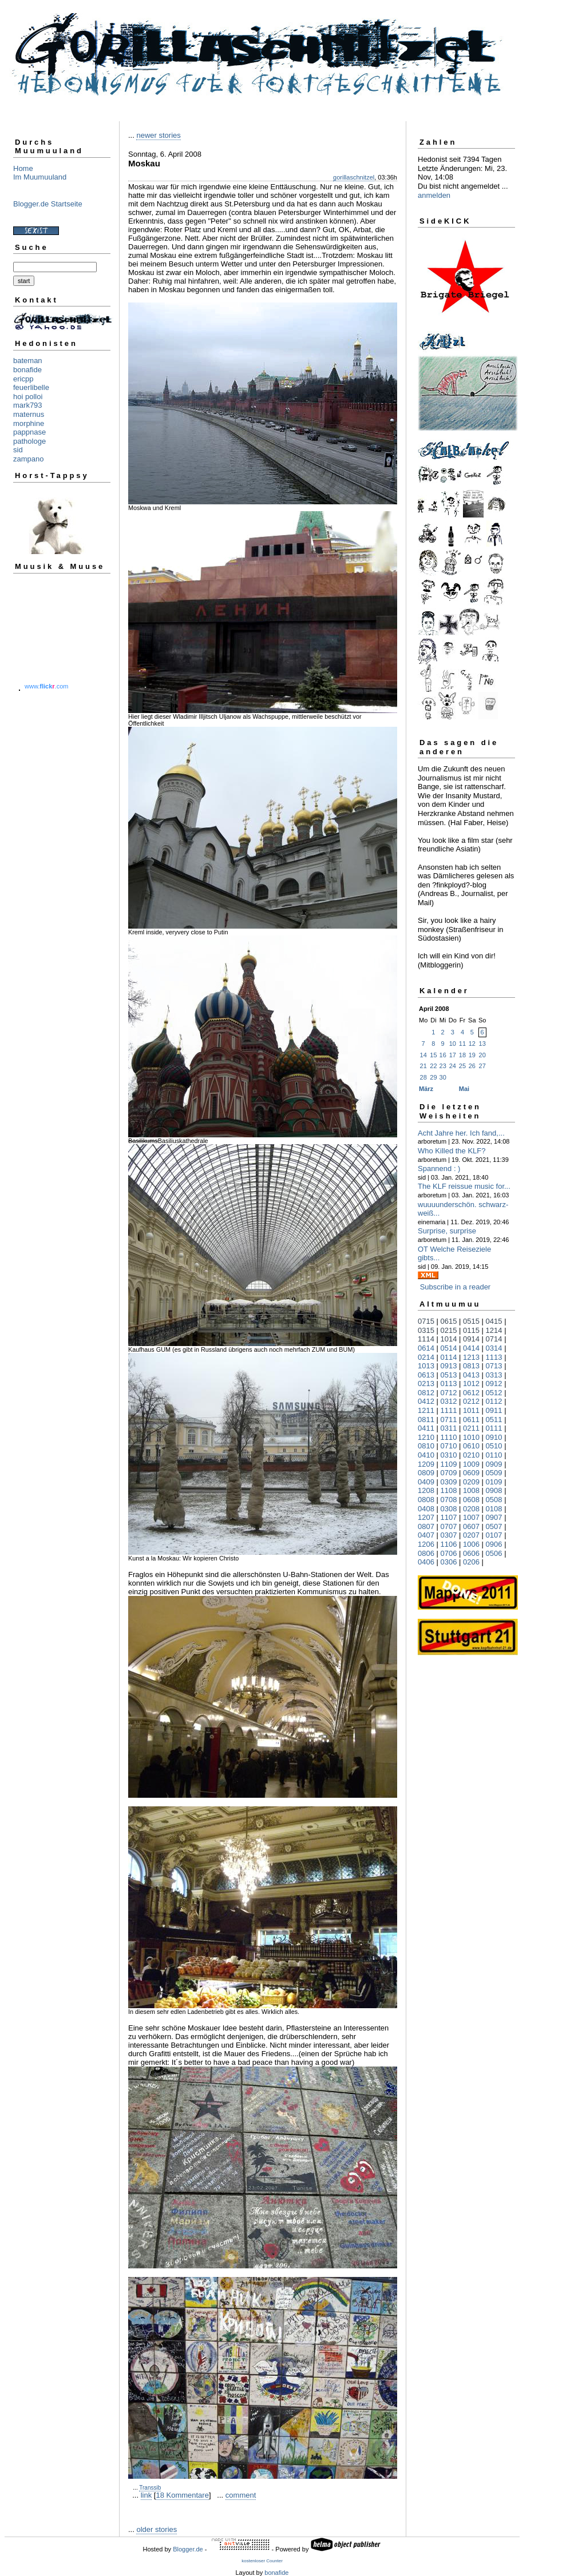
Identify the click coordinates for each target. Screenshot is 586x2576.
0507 (494, 1526)
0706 (449, 1553)
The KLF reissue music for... (464, 1186)
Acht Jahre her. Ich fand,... (461, 1133)
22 (433, 1065)
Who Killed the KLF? (452, 1150)
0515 (471, 1321)
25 (462, 1065)
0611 (471, 1419)
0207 (471, 1535)
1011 (471, 1410)
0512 (494, 1392)
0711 (449, 1419)
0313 (494, 1375)
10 (452, 1043)
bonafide (27, 369)
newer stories (158, 135)
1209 (426, 1464)
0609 (471, 1472)
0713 (494, 1365)
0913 (449, 1365)
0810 (426, 1446)
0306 (449, 1562)
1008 (471, 1490)
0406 (426, 1562)
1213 (471, 1357)
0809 (426, 1472)
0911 (494, 1410)
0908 (494, 1490)
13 (482, 1043)
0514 (449, 1348)
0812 (426, 1392)
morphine (28, 423)
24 (452, 1065)
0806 (426, 1553)
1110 (449, 1437)
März (426, 1088)
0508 (494, 1499)
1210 (426, 1437)
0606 (471, 1553)
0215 (449, 1330)
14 (423, 1055)
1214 (494, 1330)
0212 (471, 1401)
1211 (426, 1410)
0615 (449, 1321)
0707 (449, 1526)
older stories (156, 2529)
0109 (494, 1482)
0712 (449, 1392)
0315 (426, 1330)
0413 (471, 1375)
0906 (494, 1544)
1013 (426, 1365)
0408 (426, 1508)
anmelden (434, 195)
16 (443, 1055)
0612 (471, 1392)
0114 (449, 1357)
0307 (449, 1535)
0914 (471, 1339)
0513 (449, 1375)
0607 (471, 1526)
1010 (471, 1437)
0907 (494, 1517)
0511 (494, 1419)
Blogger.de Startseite (47, 204)
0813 (471, 1365)
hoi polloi (27, 396)
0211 (471, 1428)
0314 (494, 1348)
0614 (426, 1348)
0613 (426, 1375)
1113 (494, 1357)
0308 (449, 1508)
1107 (449, 1517)
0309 (449, 1482)
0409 (426, 1482)
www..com (46, 686)
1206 (426, 1544)
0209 (471, 1482)
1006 (471, 1544)
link (146, 2495)
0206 (471, 1562)
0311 (449, 1428)
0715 (426, 1321)
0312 (449, 1401)
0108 (494, 1508)
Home (23, 168)
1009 (471, 1464)
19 (472, 1055)
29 (433, 1077)
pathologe (29, 441)
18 (462, 1055)
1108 (449, 1490)
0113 (449, 1383)
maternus (28, 414)
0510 (494, 1446)
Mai (464, 1088)
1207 (426, 1517)
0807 (426, 1526)
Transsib (150, 2488)
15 (433, 1055)
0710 (449, 1446)
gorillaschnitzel (353, 177)
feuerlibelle (31, 387)
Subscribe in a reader (455, 1287)
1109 (449, 1464)
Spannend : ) (439, 1168)
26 (472, 1065)
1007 (471, 1517)
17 (452, 1055)
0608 (471, 1499)
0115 (471, 1330)
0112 (494, 1401)
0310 (449, 1455)
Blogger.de (188, 2549)
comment (240, 2495)
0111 (494, 1428)
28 (423, 1077)
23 (443, 1065)
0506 (494, 1553)
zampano (28, 459)
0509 (494, 1472)
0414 (471, 1348)
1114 (426, 1339)
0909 (494, 1464)
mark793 (27, 405)
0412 (426, 1401)
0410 (426, 1455)
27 (482, 1065)
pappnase (29, 432)
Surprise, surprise (447, 1231)
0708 (449, 1499)
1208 (426, 1490)
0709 (449, 1472)
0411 (426, 1428)
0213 (426, 1383)
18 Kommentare (182, 2495)
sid (18, 449)
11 (462, 1043)
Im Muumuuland (39, 177)
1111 (449, 1410)
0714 (494, 1339)
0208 (471, 1508)
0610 (471, 1446)
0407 (426, 1535)
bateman (27, 360)
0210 (471, 1455)
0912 (494, 1383)
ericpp (23, 379)
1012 (471, 1383)
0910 (494, 1437)
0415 (494, 1321)
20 (482, 1055)
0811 (426, 1419)
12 (472, 1043)
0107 (494, 1535)
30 (443, 1077)
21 (423, 1065)
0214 (426, 1357)
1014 (449, 1339)
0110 (494, 1455)
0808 (426, 1499)
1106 (449, 1544)
